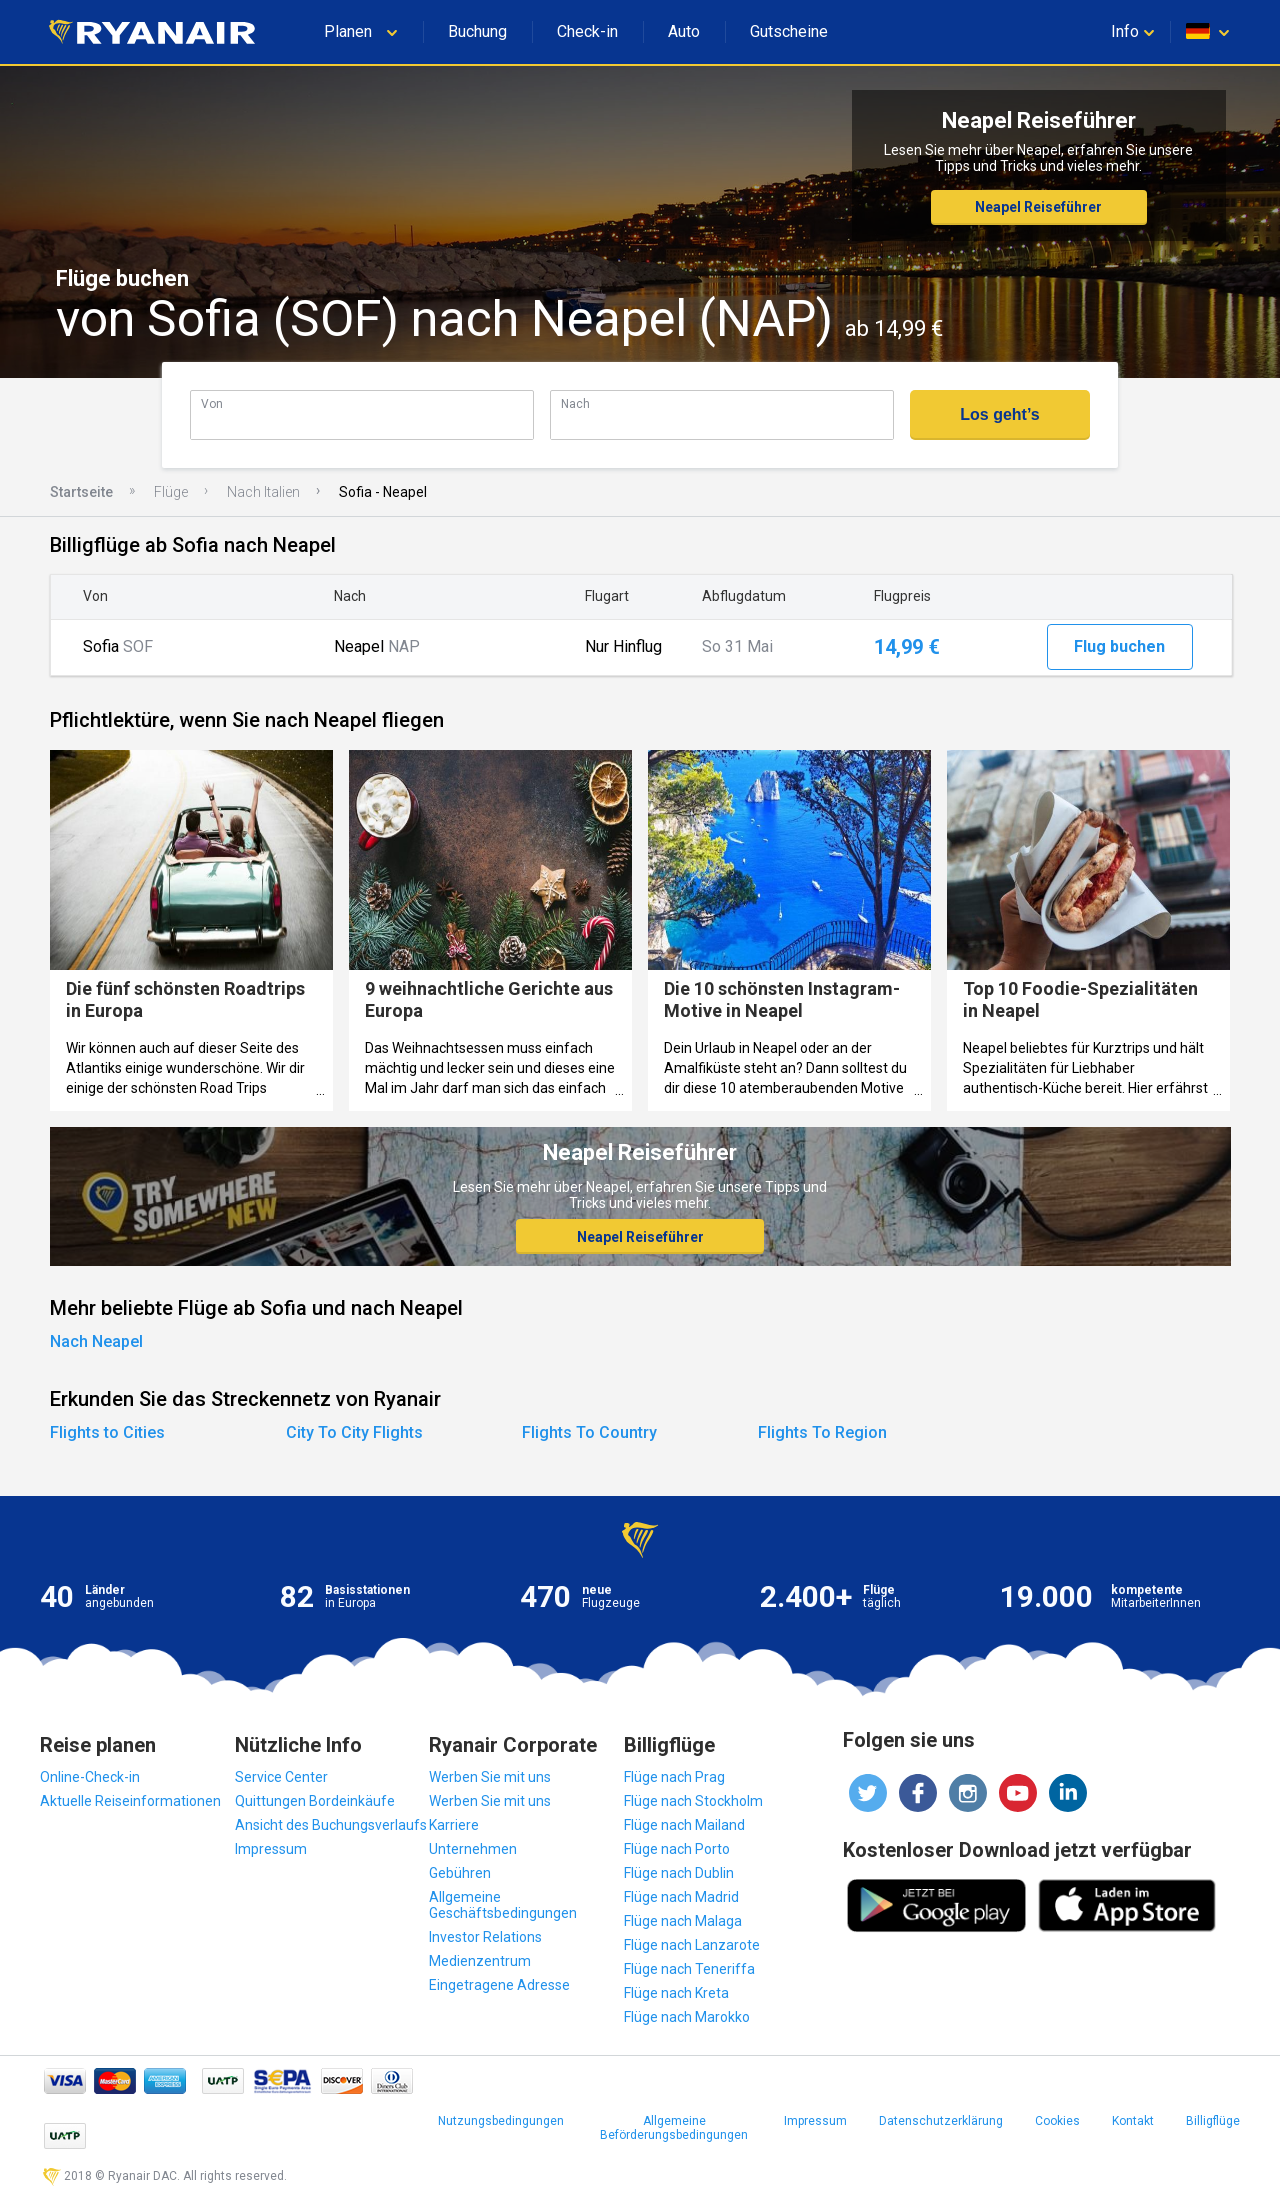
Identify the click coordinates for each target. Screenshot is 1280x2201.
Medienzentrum (480, 1961)
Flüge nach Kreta (676, 1993)
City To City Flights (354, 1432)
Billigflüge (1213, 2121)
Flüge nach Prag (674, 1777)
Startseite (81, 492)
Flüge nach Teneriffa (689, 1969)
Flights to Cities (107, 1432)
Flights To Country (589, 1432)
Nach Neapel (96, 1341)
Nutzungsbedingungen (501, 2121)
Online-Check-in (90, 1777)
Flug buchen (1119, 646)
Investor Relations (485, 1937)
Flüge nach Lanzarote (692, 1945)
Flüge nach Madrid (681, 1897)
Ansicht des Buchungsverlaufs (331, 1825)
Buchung (477, 31)
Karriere (454, 1825)
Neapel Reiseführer (1038, 207)
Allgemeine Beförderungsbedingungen (674, 2128)
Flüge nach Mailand (684, 1825)
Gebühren (460, 1873)
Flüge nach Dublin (679, 1873)
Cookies (1057, 2121)
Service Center (281, 1777)
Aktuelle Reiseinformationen (130, 1801)
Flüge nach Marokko (687, 2017)
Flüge (171, 492)
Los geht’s (999, 414)
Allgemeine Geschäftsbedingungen (503, 1905)
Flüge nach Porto (677, 1849)
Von (212, 403)
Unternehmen (473, 1849)
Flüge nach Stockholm (693, 1801)
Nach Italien (263, 492)
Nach (575, 403)
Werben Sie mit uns (490, 1777)
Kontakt (1133, 2121)
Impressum (271, 1849)
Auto (684, 31)
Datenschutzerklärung (941, 2121)
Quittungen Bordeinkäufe (315, 1801)
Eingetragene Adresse (499, 1985)
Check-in (587, 31)
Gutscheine (789, 31)
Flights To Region (822, 1432)
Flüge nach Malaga (683, 1921)
